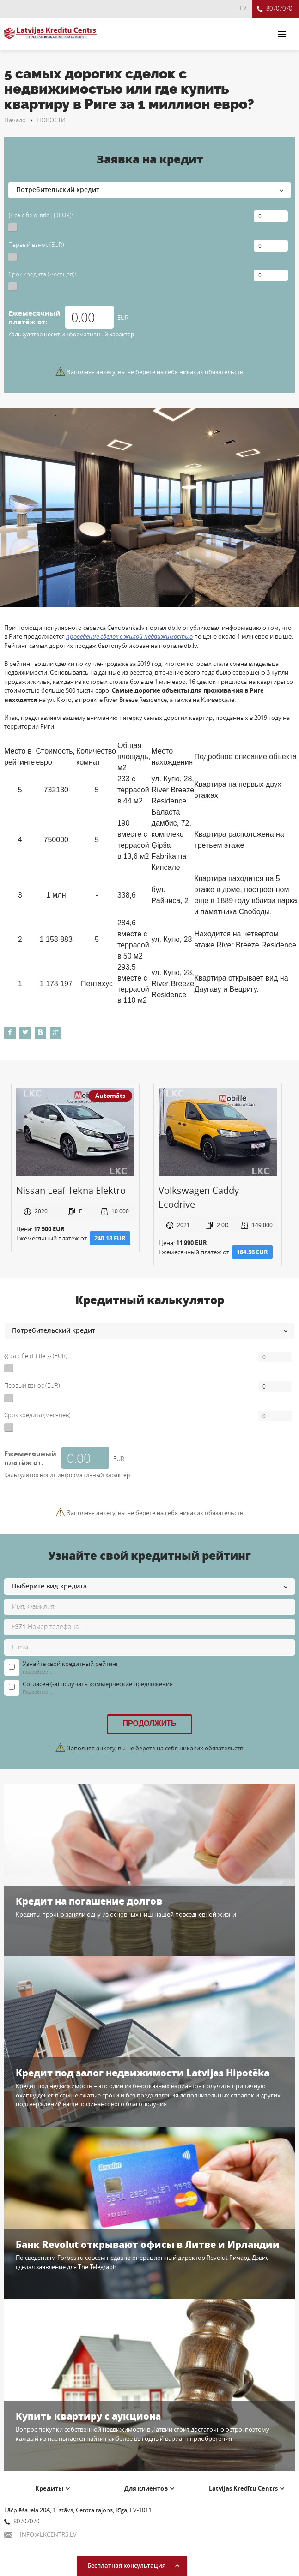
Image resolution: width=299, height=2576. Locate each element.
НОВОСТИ (51, 120)
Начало (15, 120)
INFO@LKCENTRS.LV (40, 2534)
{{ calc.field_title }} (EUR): (40, 215)
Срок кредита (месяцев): (42, 274)
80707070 (274, 9)
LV (243, 8)
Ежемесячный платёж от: (34, 317)
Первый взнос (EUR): (37, 244)
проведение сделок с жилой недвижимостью (129, 636)
